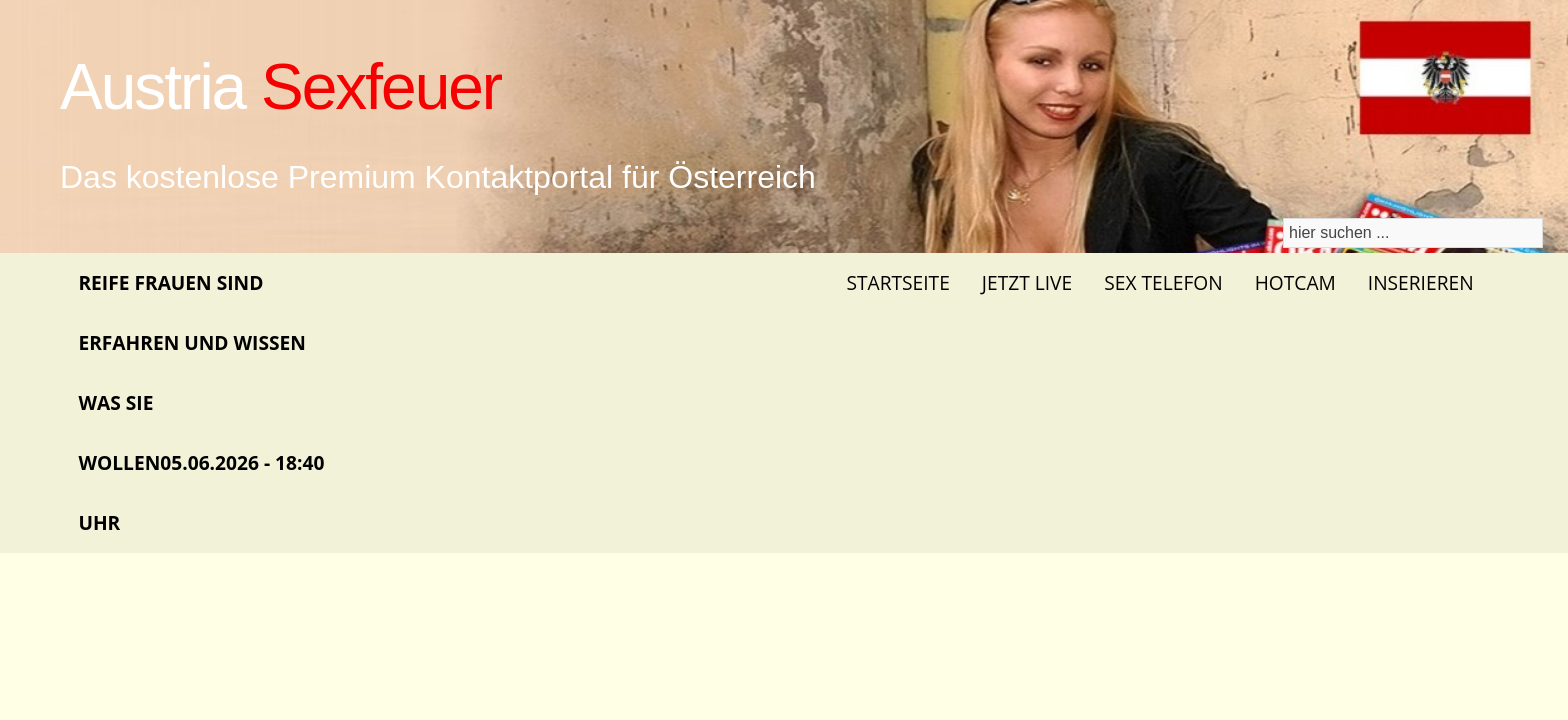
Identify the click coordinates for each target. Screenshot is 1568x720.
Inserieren (1421, 282)
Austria (280, 87)
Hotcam (1295, 282)
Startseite (897, 282)
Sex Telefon (1163, 282)
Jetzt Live (1027, 282)
